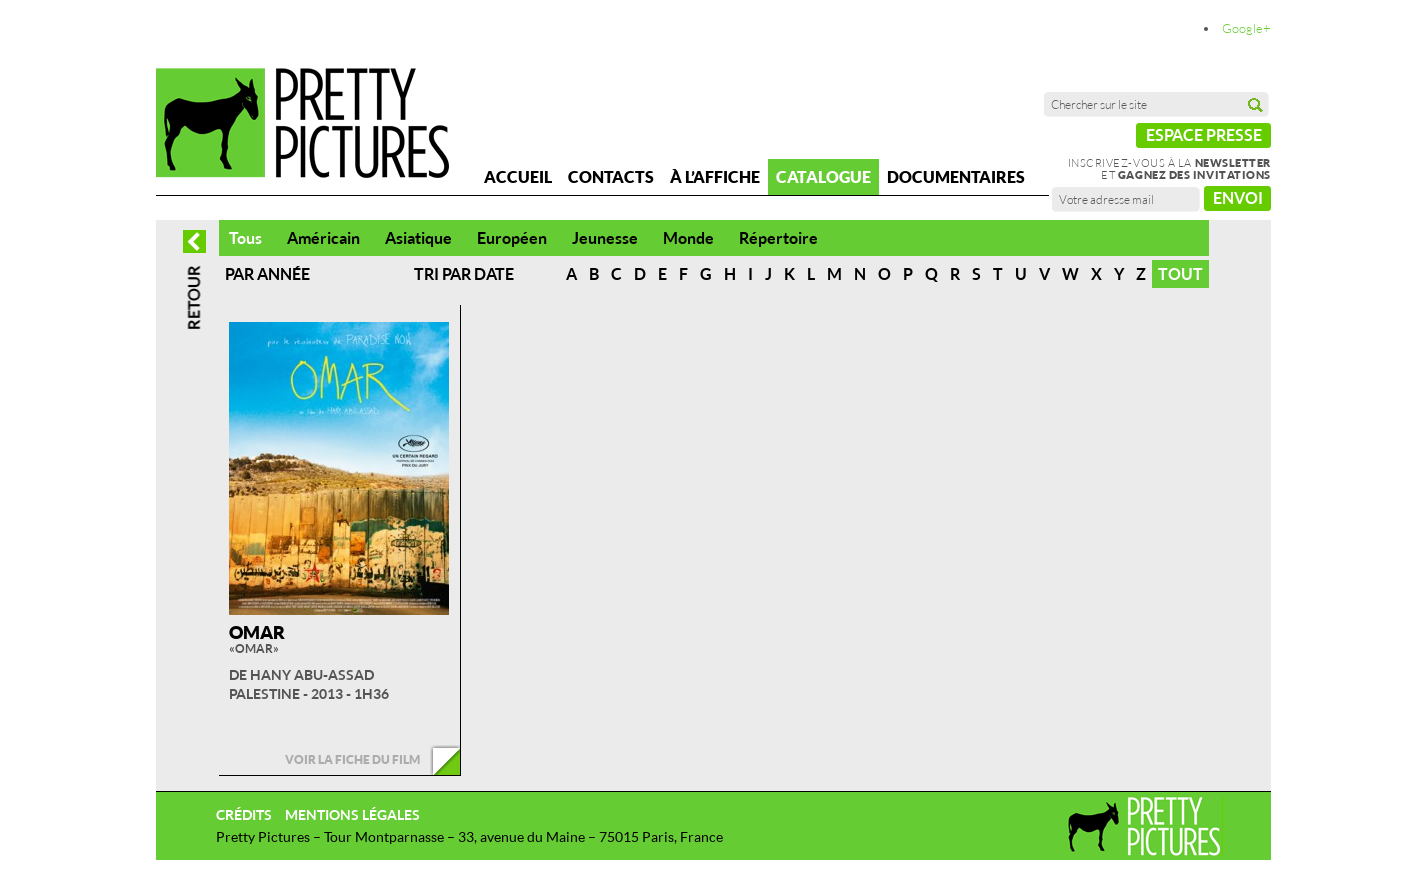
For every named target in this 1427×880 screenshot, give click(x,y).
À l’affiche (715, 177)
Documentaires (956, 177)
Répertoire (778, 238)
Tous (245, 238)
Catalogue (823, 177)
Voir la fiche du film (352, 759)
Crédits (244, 814)
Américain (323, 238)
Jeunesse (605, 238)
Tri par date (464, 274)
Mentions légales (352, 814)
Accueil (518, 177)
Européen (512, 238)
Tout (1180, 274)
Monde (688, 238)
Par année (267, 274)
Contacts (611, 177)
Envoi (1238, 198)
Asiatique (418, 238)
